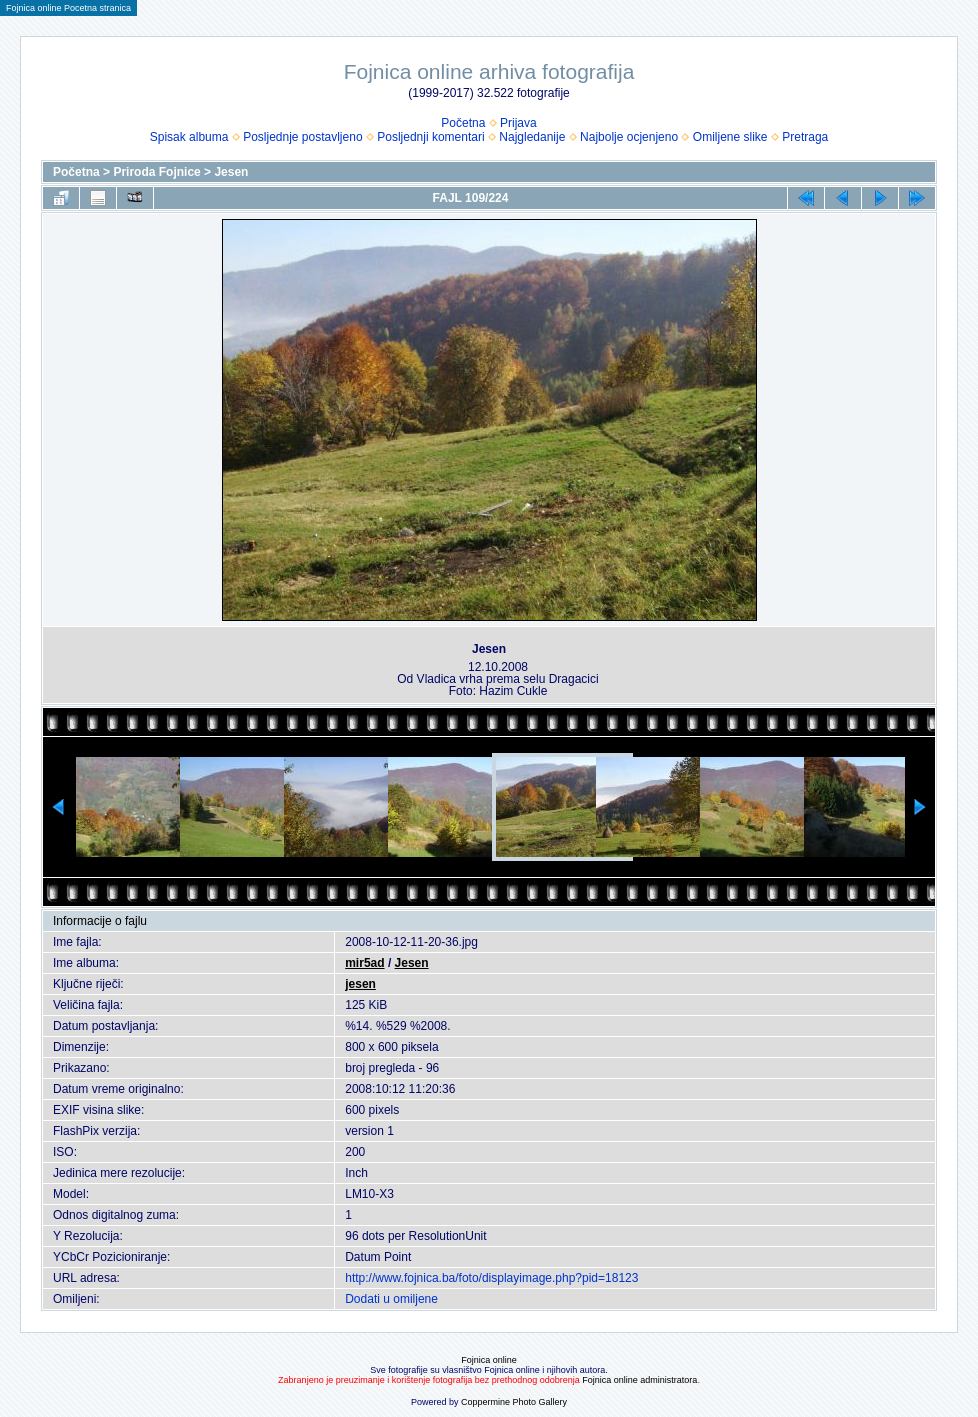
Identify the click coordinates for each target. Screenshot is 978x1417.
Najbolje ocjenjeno (629, 137)
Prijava (518, 123)
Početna (463, 123)
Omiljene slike (730, 137)
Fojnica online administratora (639, 1380)
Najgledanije (532, 137)
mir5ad (364, 963)
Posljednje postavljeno (302, 137)
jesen (360, 984)
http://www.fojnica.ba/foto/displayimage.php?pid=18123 (491, 1278)
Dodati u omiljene (391, 1299)
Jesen (231, 172)
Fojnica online (489, 1360)
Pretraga (805, 137)
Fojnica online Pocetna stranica (68, 8)
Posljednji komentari (430, 137)
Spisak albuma (189, 137)
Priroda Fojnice (156, 172)
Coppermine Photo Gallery (514, 1402)
